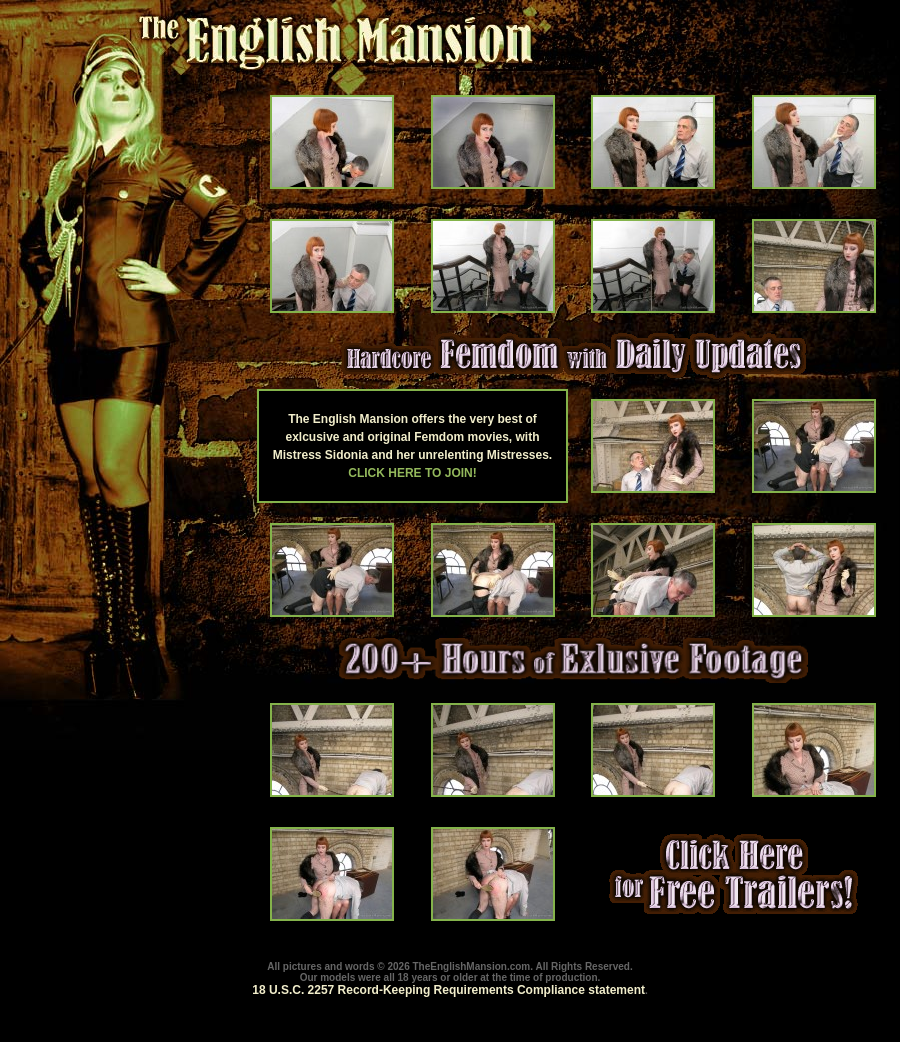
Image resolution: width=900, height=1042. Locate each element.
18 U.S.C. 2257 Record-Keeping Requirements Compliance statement (448, 990)
